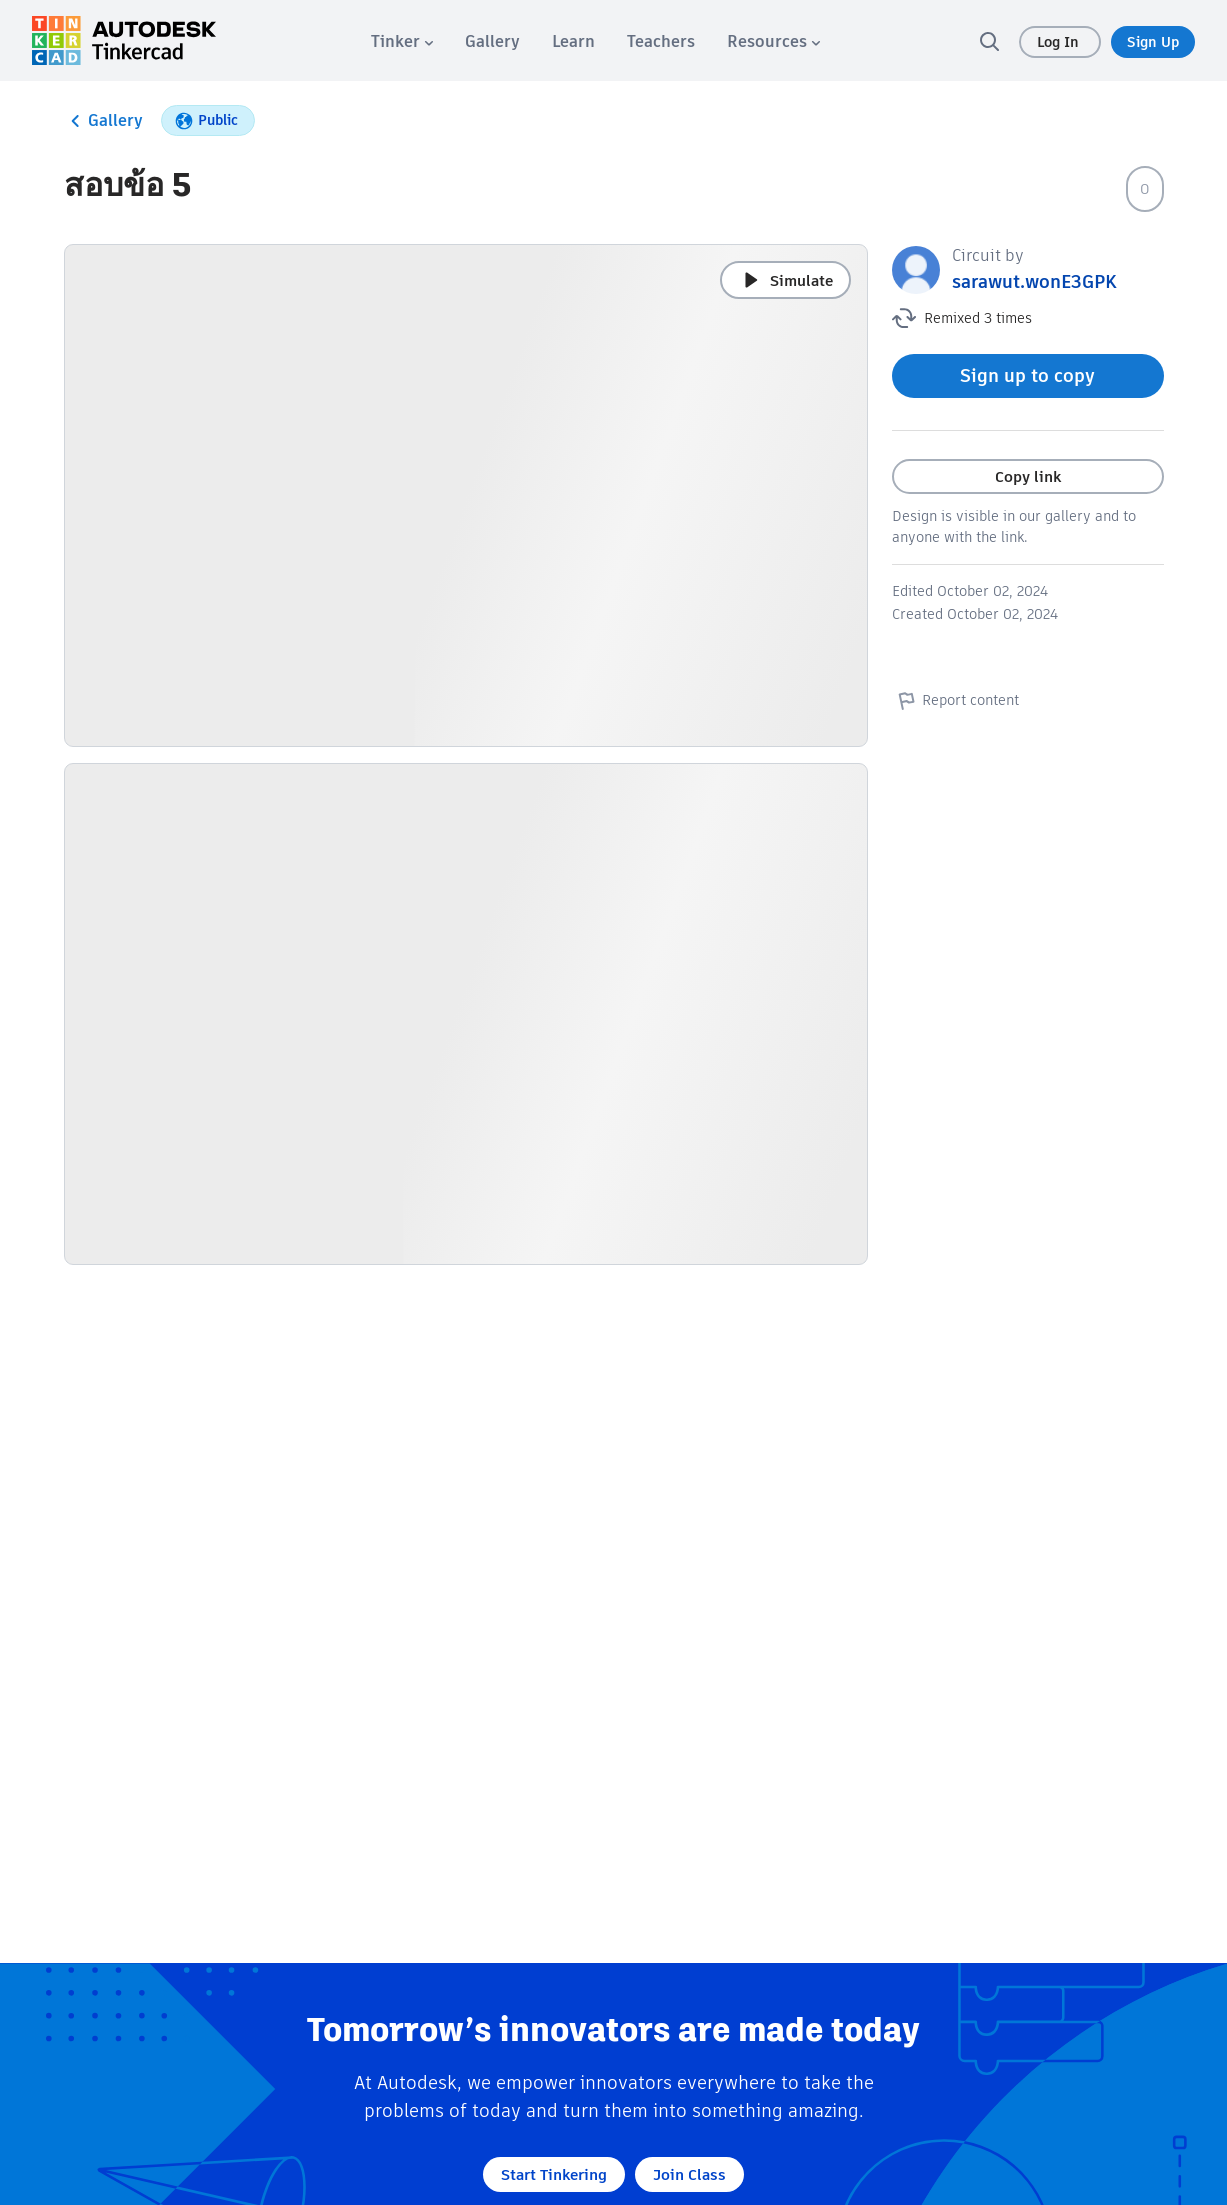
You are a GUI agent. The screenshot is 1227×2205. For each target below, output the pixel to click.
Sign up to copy (1027, 375)
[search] (989, 41)
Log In (1060, 42)
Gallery (103, 121)
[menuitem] (402, 41)
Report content (955, 700)
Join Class (689, 2174)
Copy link (1028, 476)
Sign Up (1153, 42)
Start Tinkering (554, 2174)
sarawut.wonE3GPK (1034, 281)
